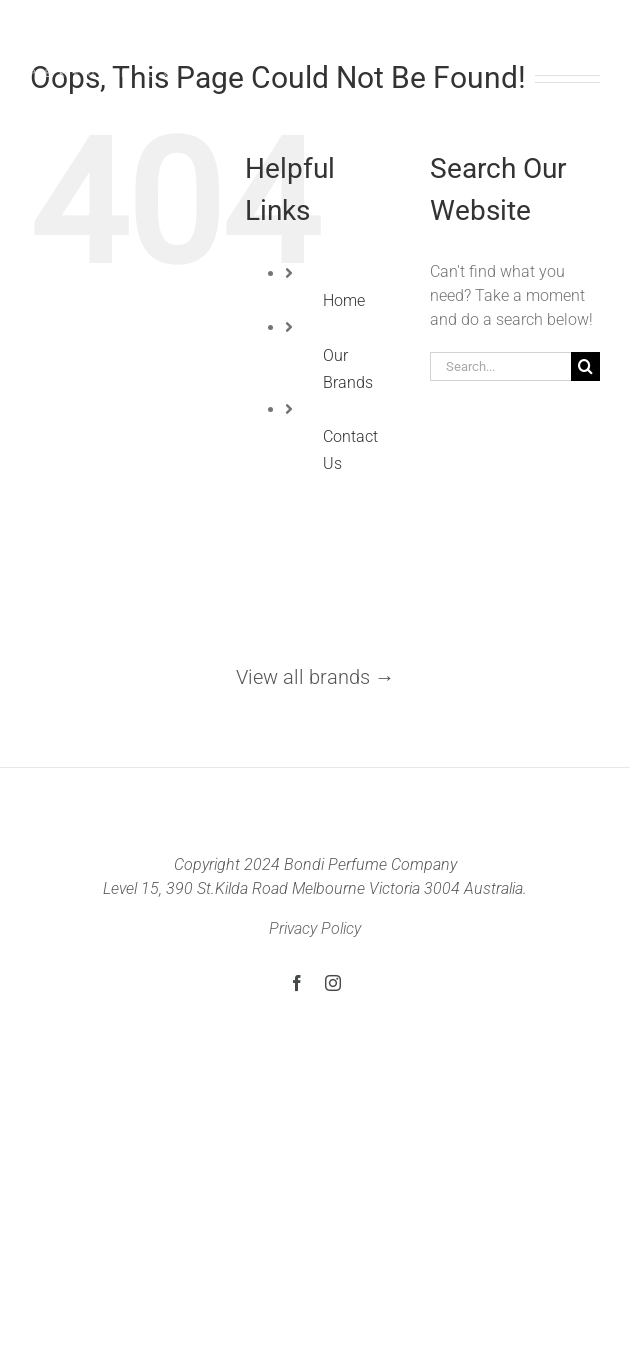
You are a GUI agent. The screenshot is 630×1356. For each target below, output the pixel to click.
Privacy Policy (315, 928)
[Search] (585, 366)
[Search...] (500, 366)
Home (344, 300)
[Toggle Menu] (588, 44)
